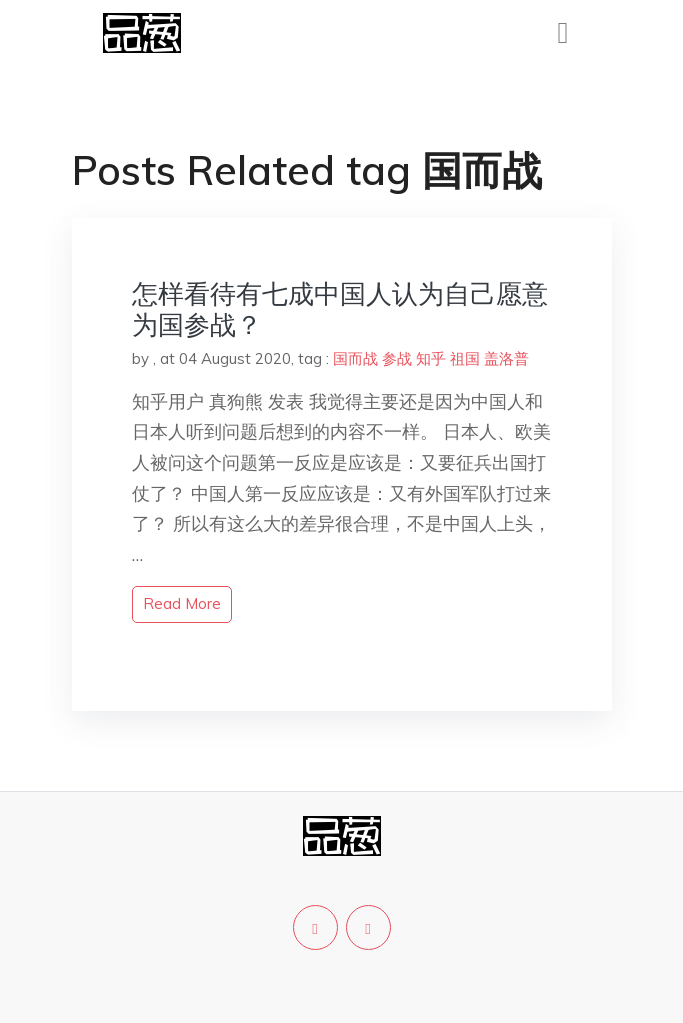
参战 (397, 358)
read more (182, 603)
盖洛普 (506, 358)
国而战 (355, 358)
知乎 (431, 358)
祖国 (465, 358)
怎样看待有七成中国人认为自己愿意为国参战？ (340, 309)
